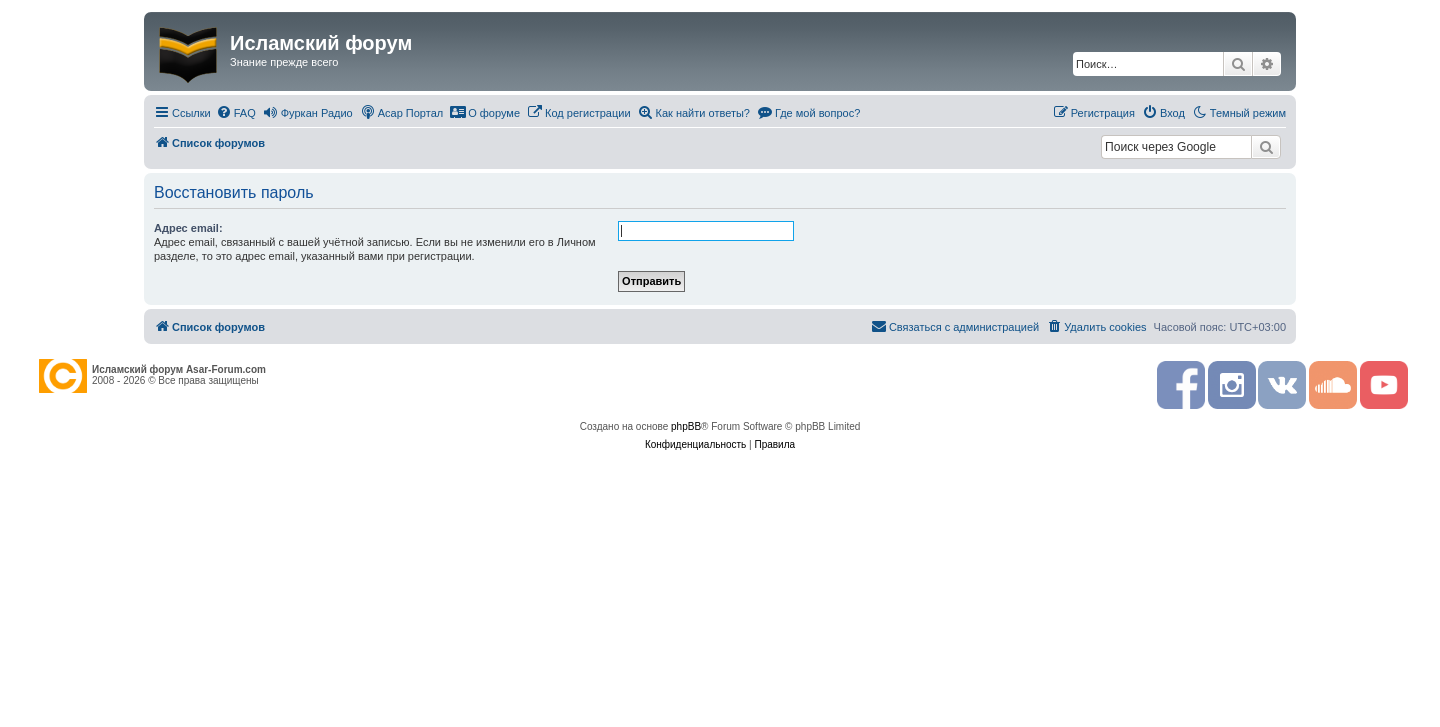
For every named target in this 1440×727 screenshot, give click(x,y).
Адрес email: (188, 228)
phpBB (686, 426)
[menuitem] (236, 113)
